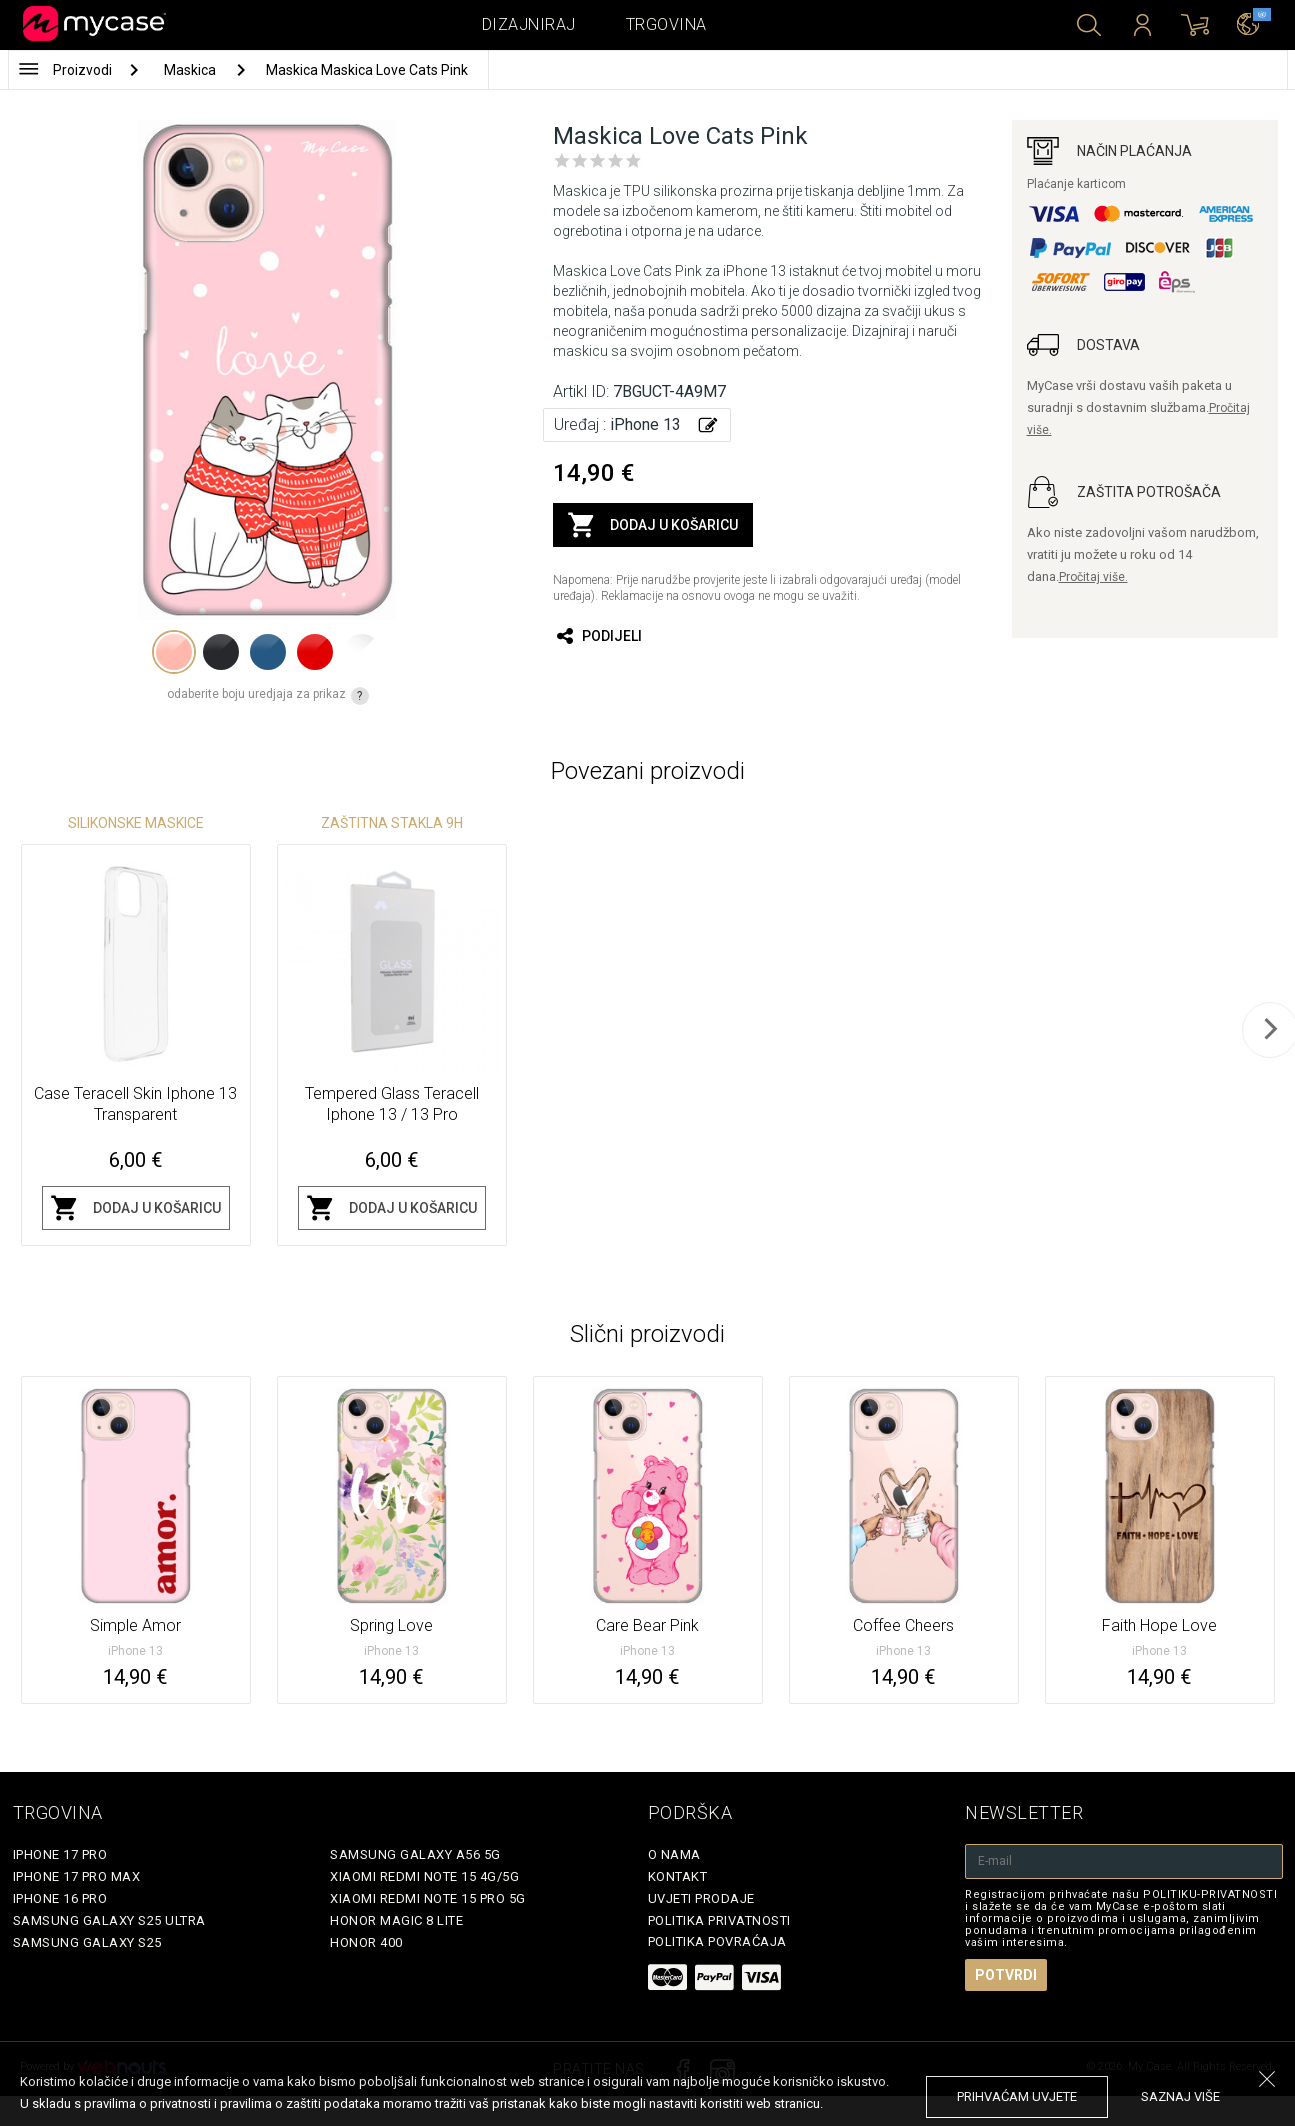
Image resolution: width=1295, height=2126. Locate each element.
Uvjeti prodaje (701, 1898)
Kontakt (678, 1876)
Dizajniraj (529, 24)
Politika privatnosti (719, 1920)
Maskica (191, 70)
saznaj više (1180, 2096)
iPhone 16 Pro (60, 1898)
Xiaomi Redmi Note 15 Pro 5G (428, 1898)
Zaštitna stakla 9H (392, 823)
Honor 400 (366, 1942)
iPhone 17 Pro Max (77, 1876)
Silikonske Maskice (136, 823)
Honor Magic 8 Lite (396, 1920)
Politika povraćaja (717, 1941)
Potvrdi (1006, 1975)
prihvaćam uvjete (1017, 2096)
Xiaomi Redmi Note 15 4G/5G (424, 1876)
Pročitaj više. (1093, 577)
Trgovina (666, 24)
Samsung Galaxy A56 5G (415, 1854)
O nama (674, 1854)
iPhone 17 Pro (60, 1854)
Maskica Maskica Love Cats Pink (367, 70)
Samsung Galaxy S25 (87, 1942)
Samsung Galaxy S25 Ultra (109, 1920)
